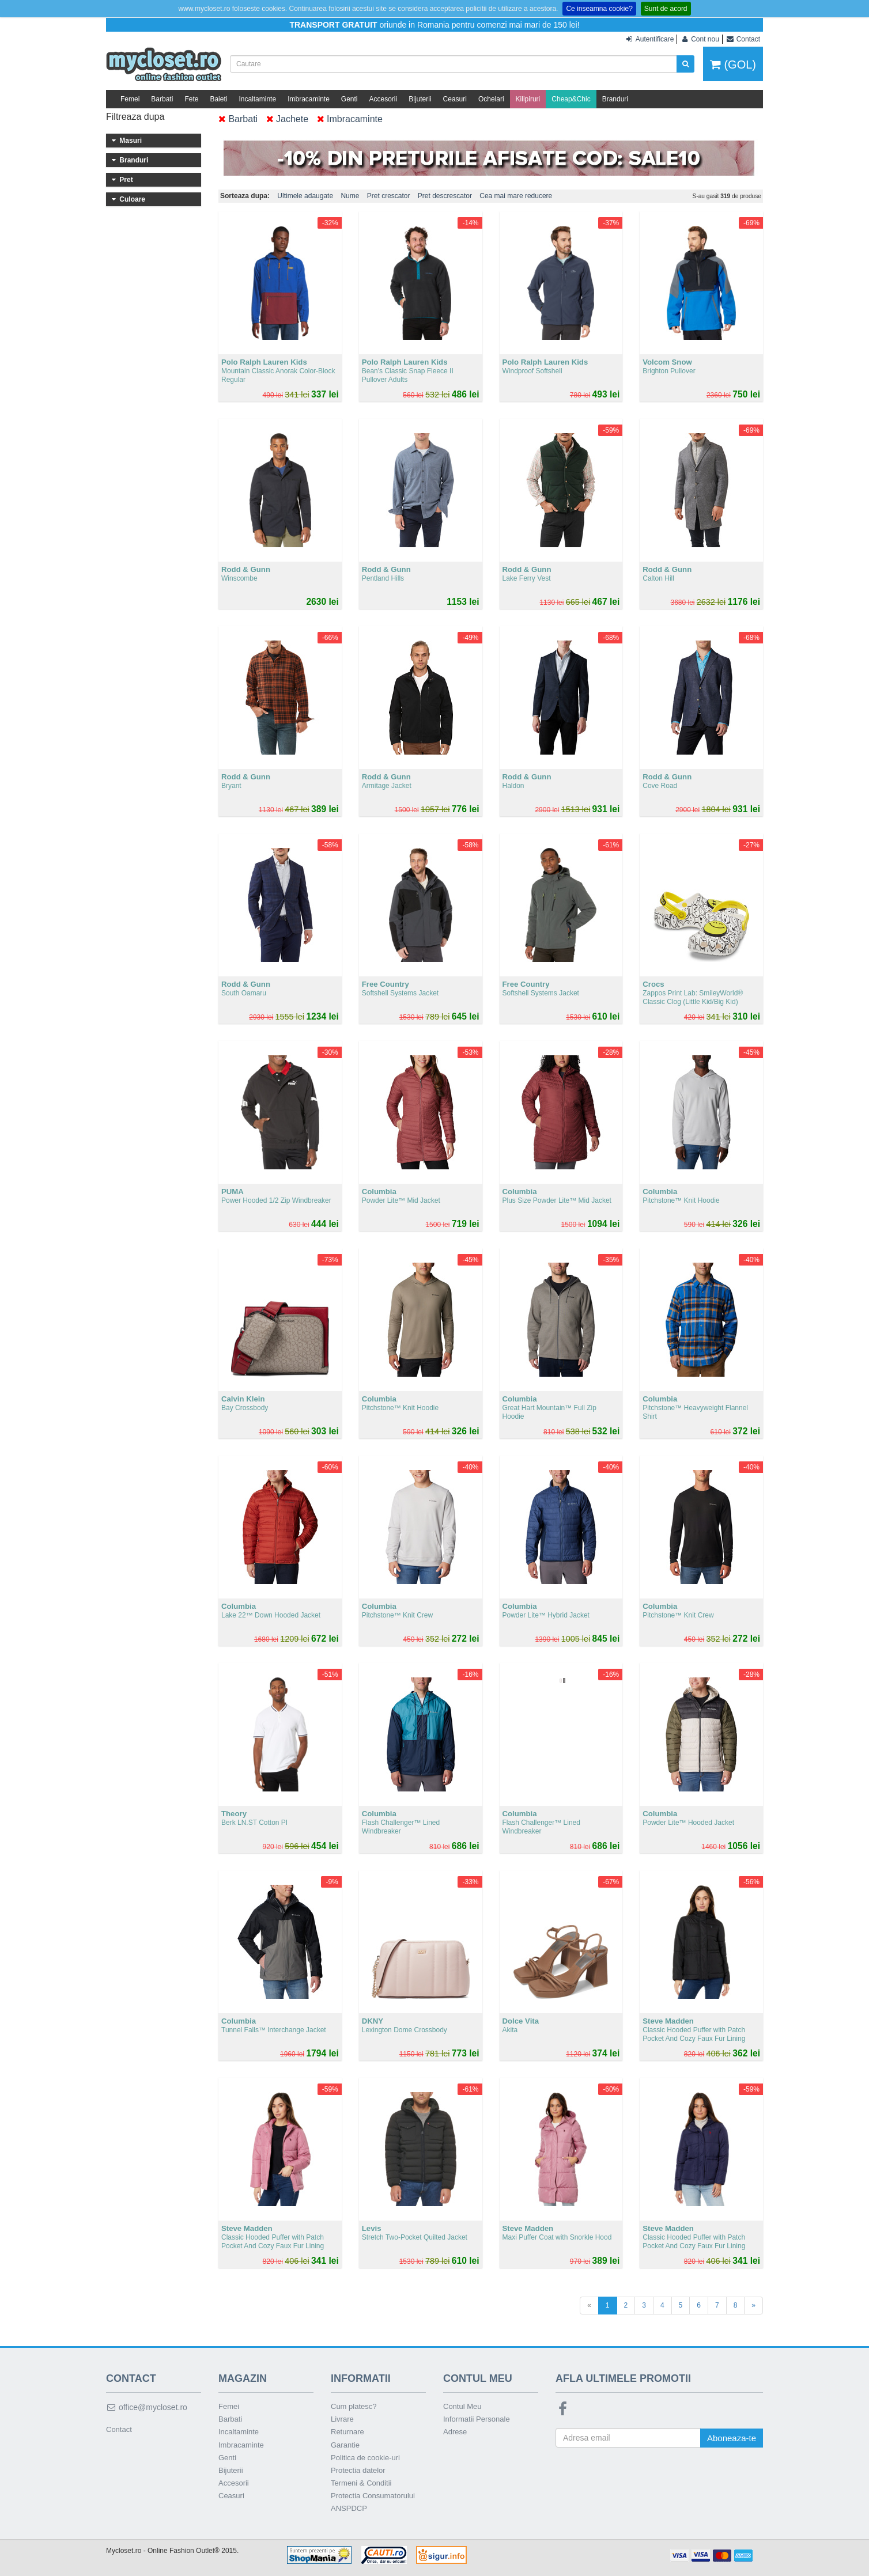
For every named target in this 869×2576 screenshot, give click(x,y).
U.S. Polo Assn (153, 324)
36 (169, 215)
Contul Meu (462, 2406)
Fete (191, 99)
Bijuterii (420, 99)
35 (118, 215)
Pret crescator (388, 196)
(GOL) (733, 64)
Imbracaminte (309, 99)
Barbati (162, 99)
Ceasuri (455, 99)
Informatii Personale (476, 2419)
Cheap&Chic (570, 99)
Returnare (347, 2431)
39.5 (143, 274)
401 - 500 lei (153, 521)
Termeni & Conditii (361, 2483)
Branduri (615, 99)
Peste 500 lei (153, 537)
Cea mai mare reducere (515, 196)
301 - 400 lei (153, 506)
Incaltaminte (257, 99)
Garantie (345, 2445)
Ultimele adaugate (305, 196)
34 (169, 195)
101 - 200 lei (153, 475)
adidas (153, 418)
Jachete (287, 119)
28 (118, 176)
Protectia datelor (358, 2470)
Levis (153, 402)
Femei (129, 99)
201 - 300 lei (153, 490)
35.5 (143, 215)
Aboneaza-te (731, 2438)
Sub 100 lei (153, 459)
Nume (350, 196)
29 (144, 176)
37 (144, 234)
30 (169, 176)
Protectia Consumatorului (373, 2495)
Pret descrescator (445, 196)
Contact (119, 2429)
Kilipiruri (528, 99)
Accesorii (383, 99)
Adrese (455, 2431)
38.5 (169, 254)
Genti (349, 99)
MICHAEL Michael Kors (153, 356)
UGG (153, 371)
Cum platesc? (353, 2406)
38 (144, 254)
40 (169, 274)
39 (118, 274)
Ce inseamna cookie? (599, 9)
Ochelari (491, 99)
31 (118, 195)
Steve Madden (153, 387)
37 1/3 (169, 234)
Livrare (342, 2419)
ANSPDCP (349, 2508)
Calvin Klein (153, 340)
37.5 (118, 254)
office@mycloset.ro (146, 2407)
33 (144, 195)
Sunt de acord (665, 9)
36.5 (118, 234)
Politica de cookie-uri (365, 2457)
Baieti (218, 99)
